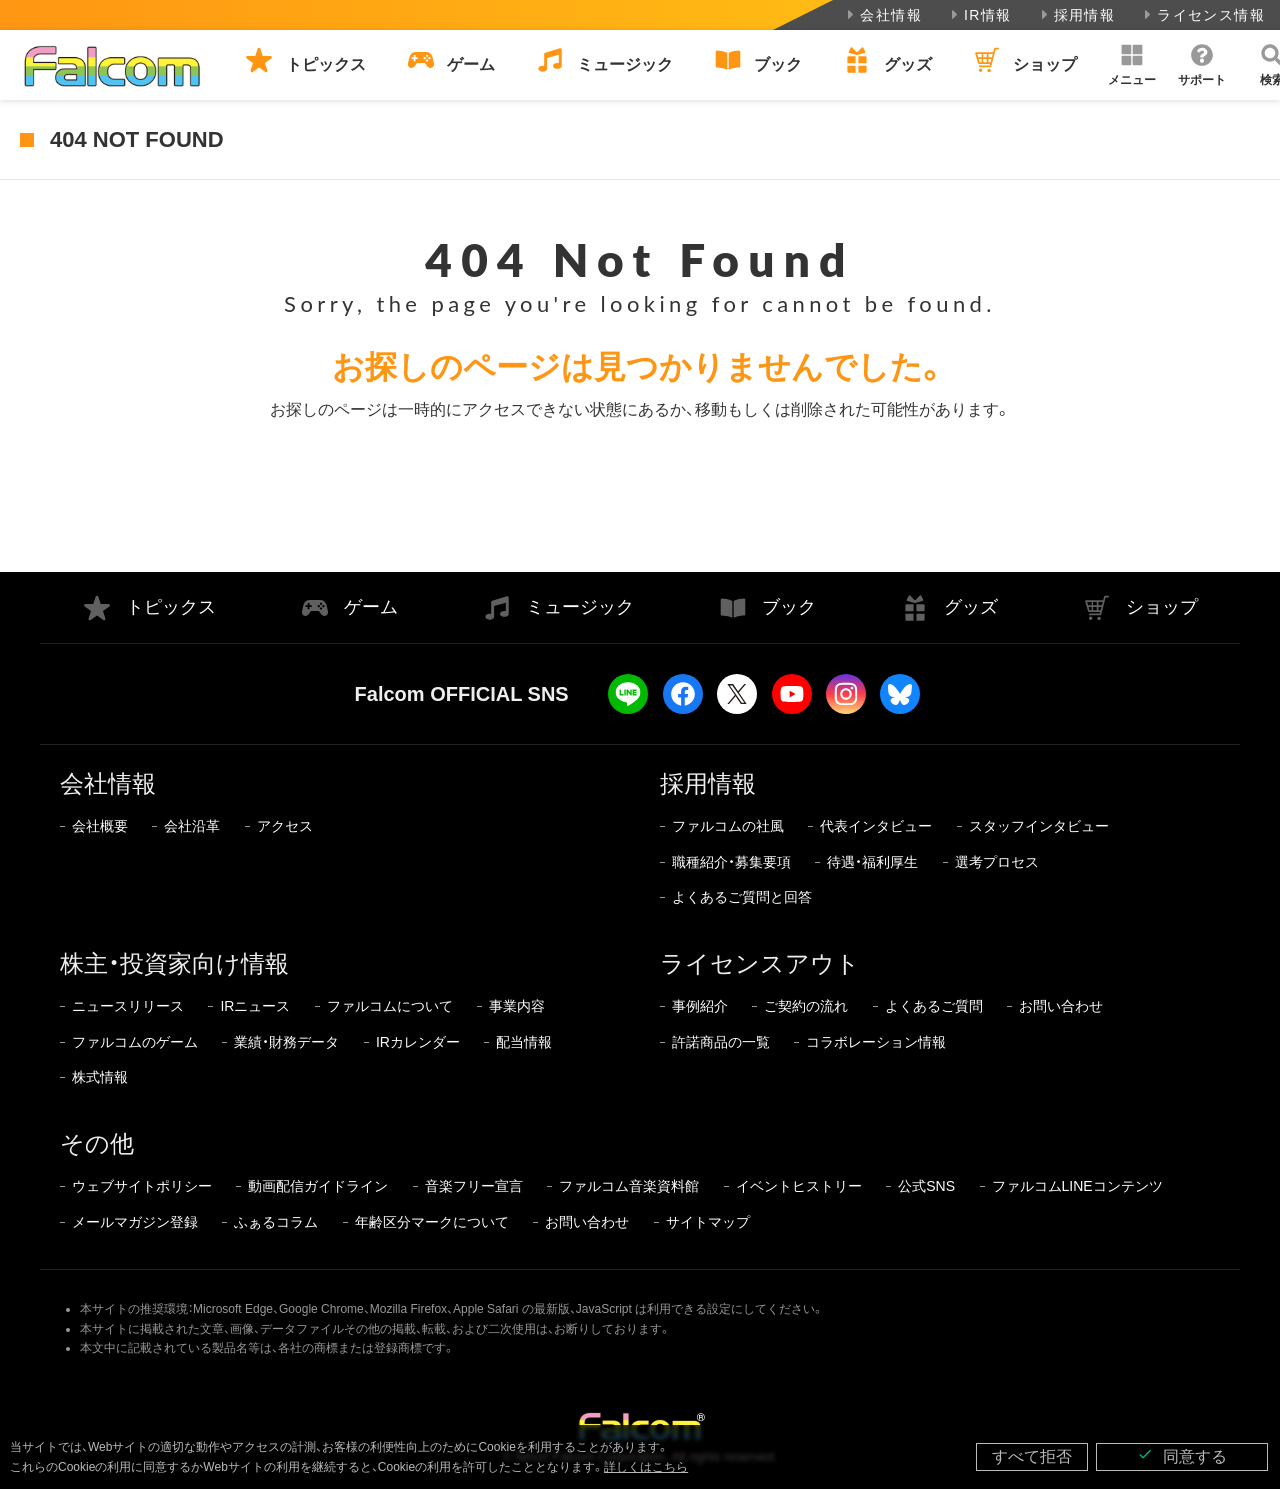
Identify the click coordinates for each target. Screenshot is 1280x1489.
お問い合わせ (1061, 1006)
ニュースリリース (128, 1006)
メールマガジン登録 (135, 1222)
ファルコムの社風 (728, 826)
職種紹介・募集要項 (731, 862)
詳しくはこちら (646, 1467)
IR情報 (979, 15)
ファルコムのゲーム (135, 1042)
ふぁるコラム (276, 1222)
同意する (1182, 1455)
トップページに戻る (640, 496)
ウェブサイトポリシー (142, 1186)
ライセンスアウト (760, 963)
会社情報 (882, 15)
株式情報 (100, 1077)
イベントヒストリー (799, 1186)
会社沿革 (192, 826)
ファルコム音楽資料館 (629, 1186)
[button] (1132, 65)
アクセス (285, 826)
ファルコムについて (390, 1006)
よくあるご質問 (934, 1006)
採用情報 (1076, 15)
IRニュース (255, 1006)
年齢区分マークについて (432, 1222)
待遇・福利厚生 (872, 862)
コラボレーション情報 (876, 1042)
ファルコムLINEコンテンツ (1077, 1186)
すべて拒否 (1032, 1456)
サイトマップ (708, 1222)
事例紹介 (700, 1006)
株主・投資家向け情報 (174, 963)
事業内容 (517, 1006)
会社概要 (100, 826)
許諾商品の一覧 (721, 1042)
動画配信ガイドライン (318, 1186)
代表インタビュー (876, 826)
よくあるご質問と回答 (742, 897)
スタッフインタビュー (1039, 826)
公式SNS (926, 1186)
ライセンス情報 (1202, 15)
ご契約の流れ (806, 1006)
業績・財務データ (286, 1042)
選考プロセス (997, 862)
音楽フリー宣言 (474, 1186)
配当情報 (524, 1042)
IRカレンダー (418, 1042)
